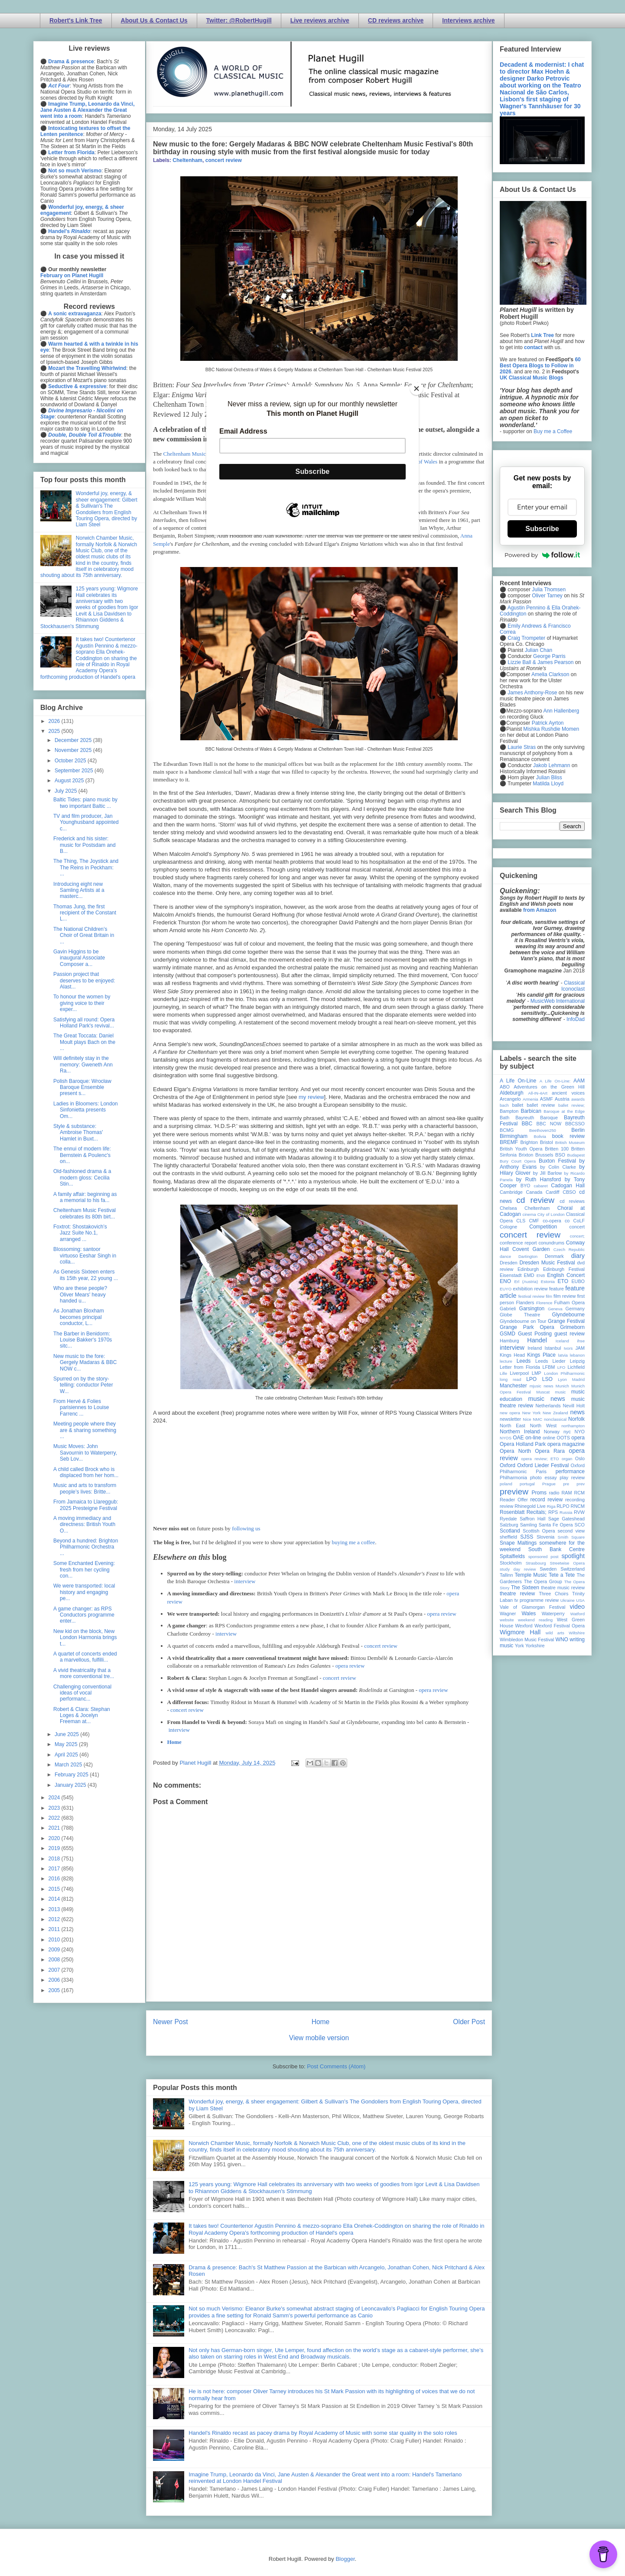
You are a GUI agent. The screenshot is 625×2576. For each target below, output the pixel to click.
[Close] (416, 388)
